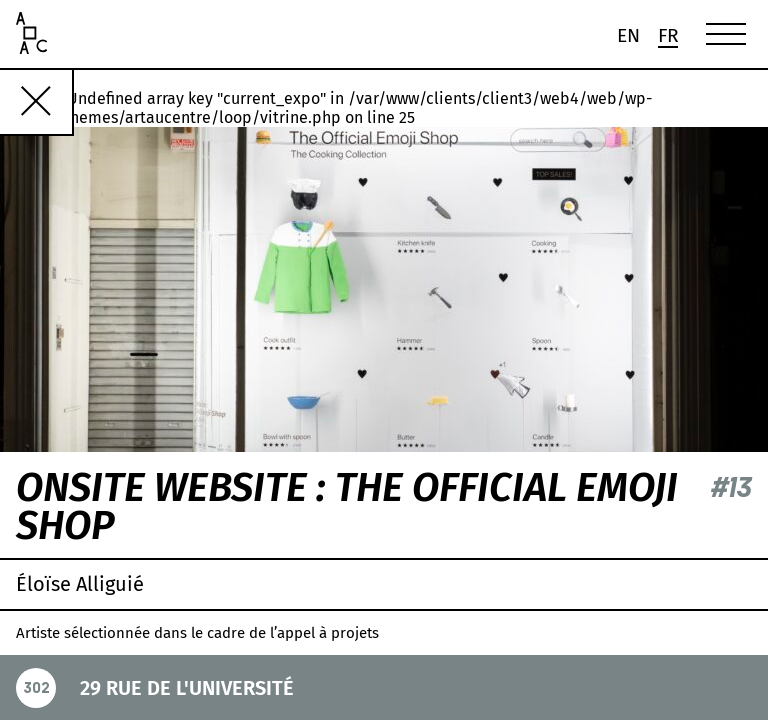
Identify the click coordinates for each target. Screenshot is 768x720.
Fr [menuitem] (668, 36)
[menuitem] (628, 35)
